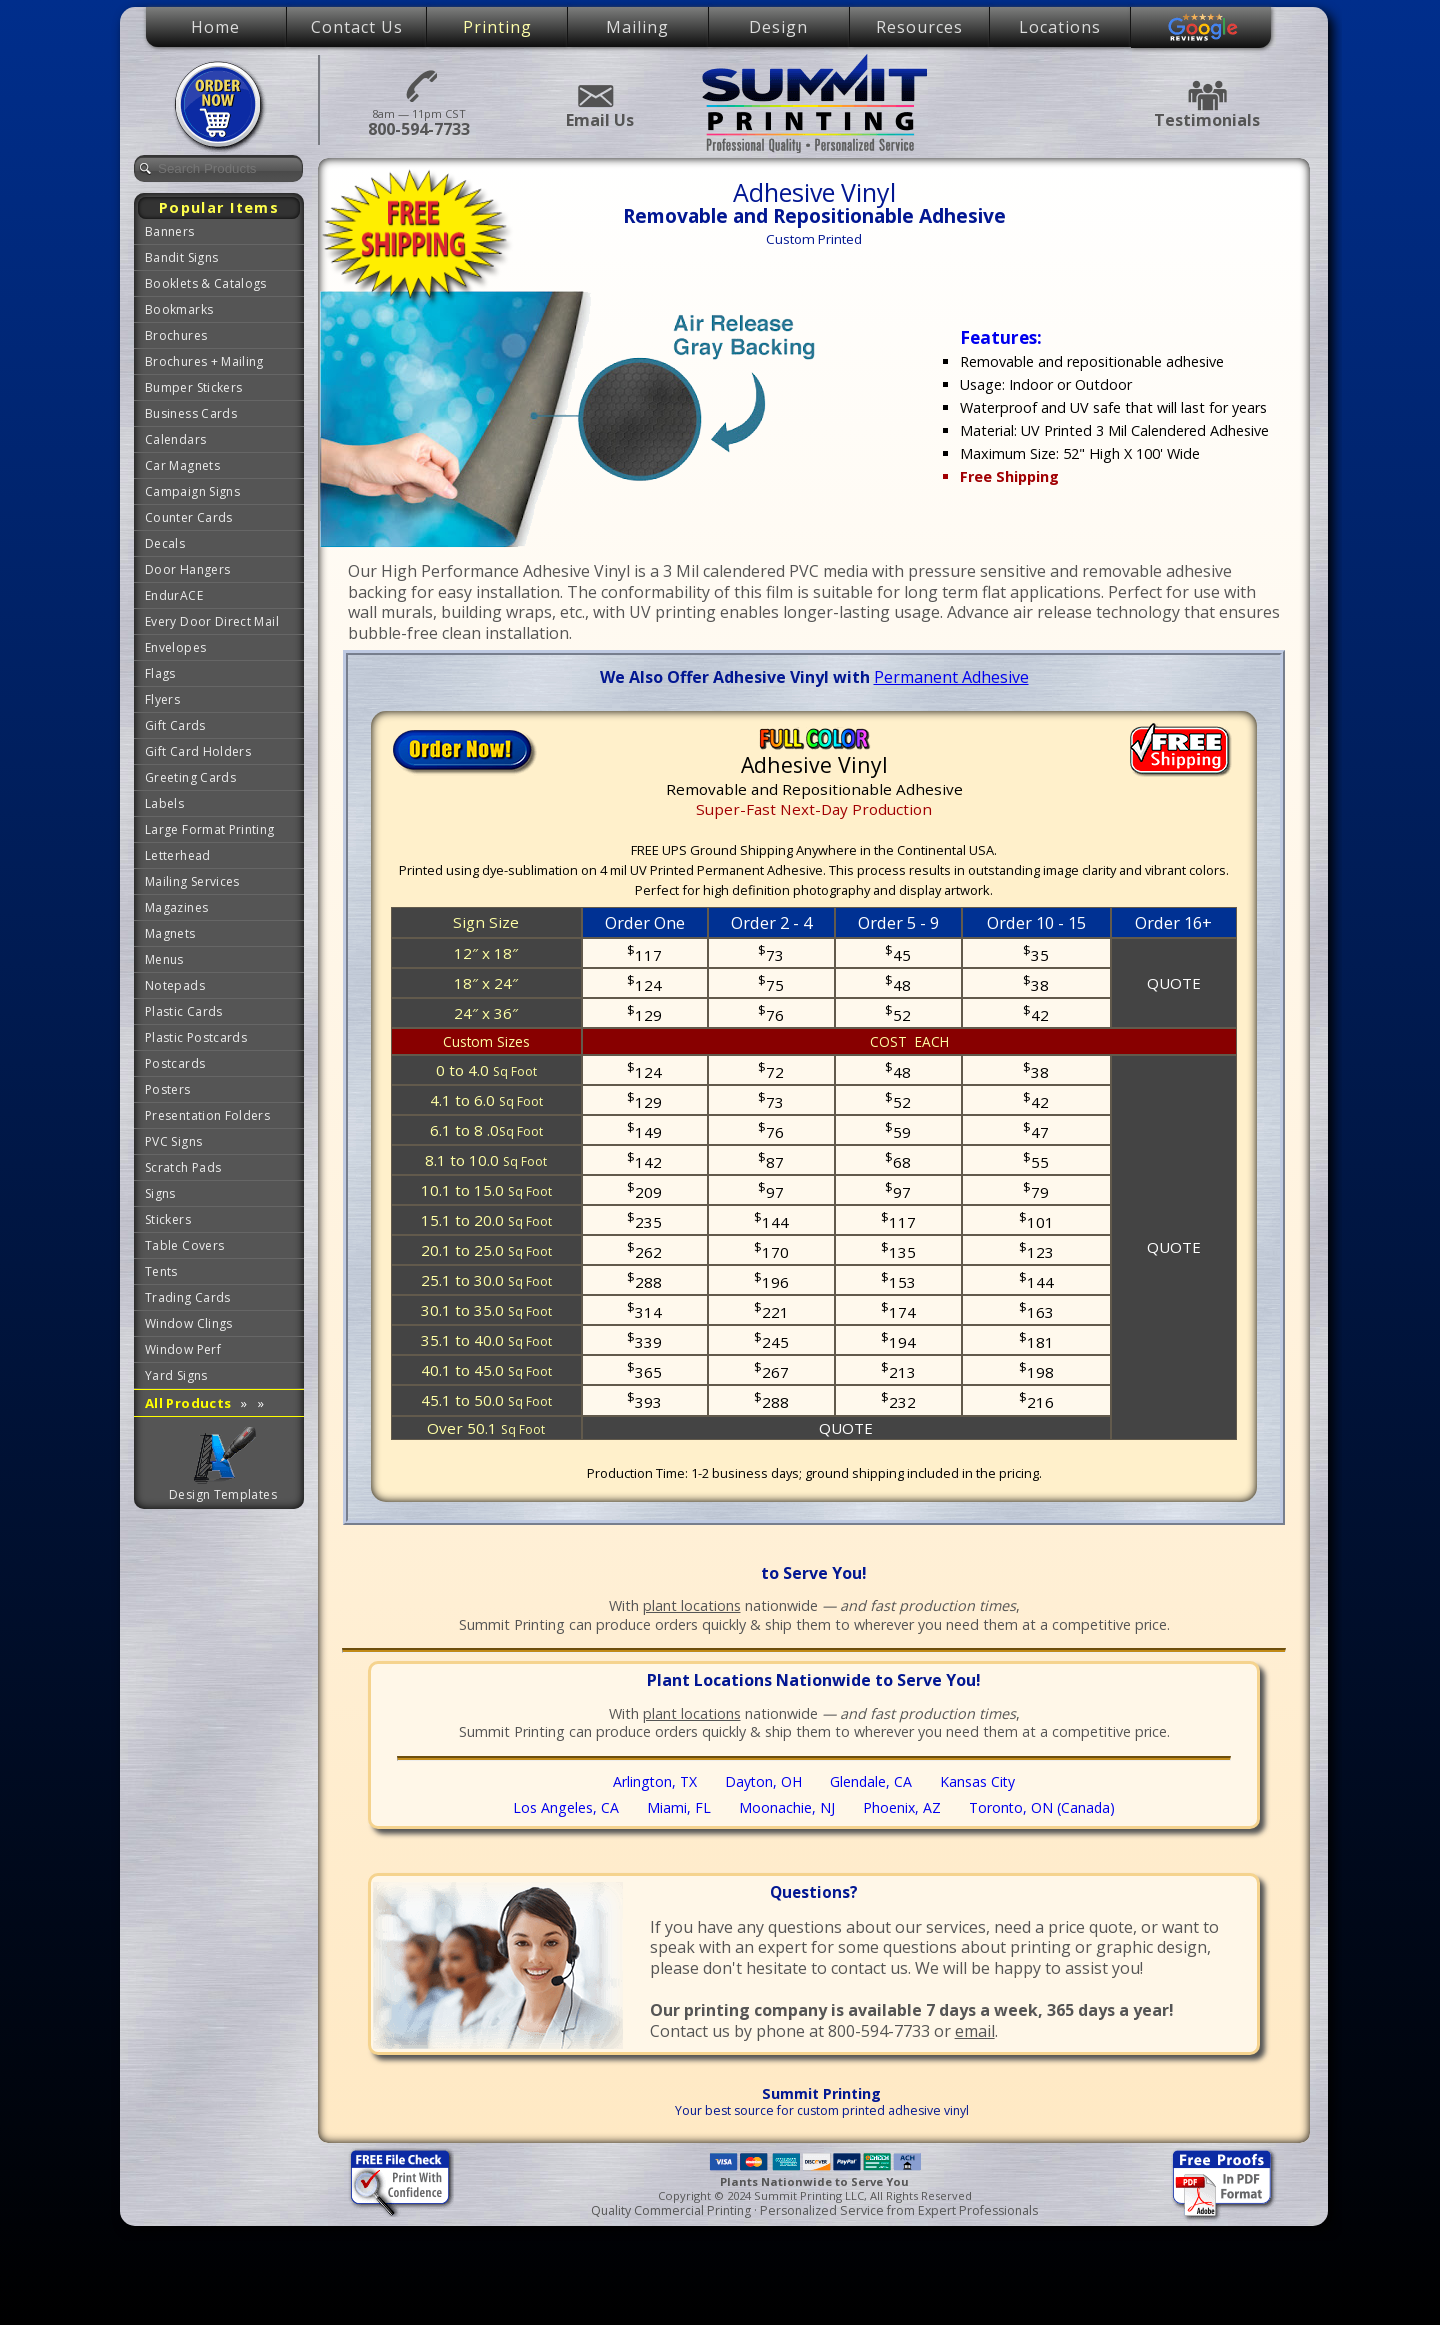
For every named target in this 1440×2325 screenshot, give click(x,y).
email (975, 2031)
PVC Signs (173, 1141)
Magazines (176, 907)
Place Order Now (221, 106)
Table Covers (184, 1245)
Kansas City (977, 1781)
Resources (919, 27)
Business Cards (191, 413)
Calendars (175, 439)
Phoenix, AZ (902, 1807)
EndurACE (174, 595)
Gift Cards (175, 725)
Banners (170, 231)
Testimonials (1207, 95)
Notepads (175, 985)
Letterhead (178, 855)
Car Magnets (182, 465)
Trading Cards (188, 1297)
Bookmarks (179, 309)
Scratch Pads (183, 1167)
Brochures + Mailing (204, 361)
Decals (165, 543)
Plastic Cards (184, 1011)
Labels (164, 803)
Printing (497, 27)
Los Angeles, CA (566, 1807)
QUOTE (1174, 983)
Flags (160, 673)
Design (778, 27)
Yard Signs (176, 1375)
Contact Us (357, 27)
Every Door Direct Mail (212, 621)
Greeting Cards (190, 777)
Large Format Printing (210, 829)
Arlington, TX (655, 1781)
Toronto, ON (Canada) (1042, 1807)
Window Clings (189, 1323)
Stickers (168, 1219)
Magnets (170, 933)
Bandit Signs (181, 257)
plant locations (692, 1605)
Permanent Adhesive (951, 677)
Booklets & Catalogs (206, 283)
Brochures (176, 335)
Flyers (162, 699)
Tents (161, 1271)
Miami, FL (679, 1807)
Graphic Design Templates (224, 1455)
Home (215, 27)
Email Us (594, 96)
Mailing (637, 27)
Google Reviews (1203, 28)
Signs (160, 1193)
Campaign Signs (192, 491)
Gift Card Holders (198, 751)
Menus (164, 959)
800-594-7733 (418, 84)
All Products (204, 1403)
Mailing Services (192, 881)
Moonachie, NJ (787, 1807)
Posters (168, 1089)
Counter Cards (189, 517)
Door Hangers (187, 569)
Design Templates (223, 1494)
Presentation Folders (207, 1115)
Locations (1060, 27)
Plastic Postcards (196, 1037)
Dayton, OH (763, 1781)
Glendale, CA (871, 1781)
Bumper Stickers (193, 387)
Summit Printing (814, 103)
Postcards (175, 1063)
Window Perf (183, 1349)
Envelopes (175, 647)
